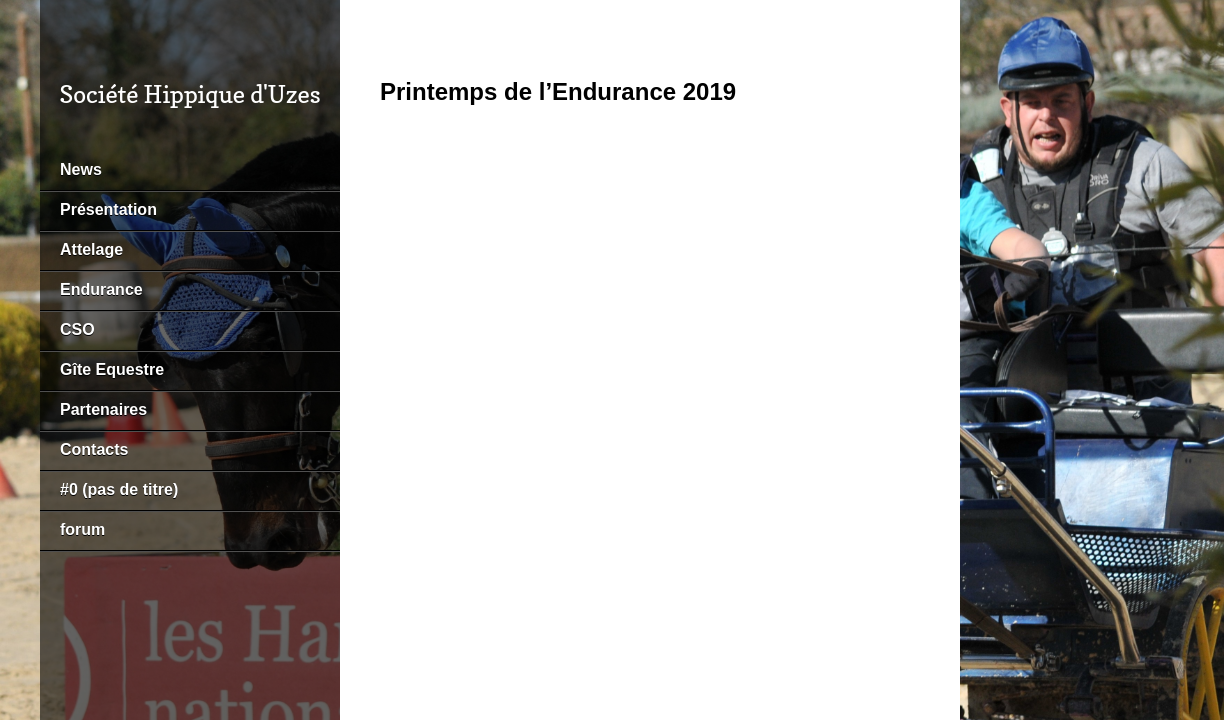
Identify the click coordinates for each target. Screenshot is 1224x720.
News (81, 169)
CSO (77, 329)
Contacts (94, 449)
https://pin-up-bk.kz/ (21, 0)
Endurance (101, 289)
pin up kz (6, 0)
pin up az (29, 0)
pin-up (2, 0)
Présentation (108, 209)
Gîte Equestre (112, 369)
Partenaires (103, 409)
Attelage (91, 249)
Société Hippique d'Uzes (189, 94)
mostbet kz (12, 0)
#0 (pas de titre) (119, 489)
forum (82, 529)
